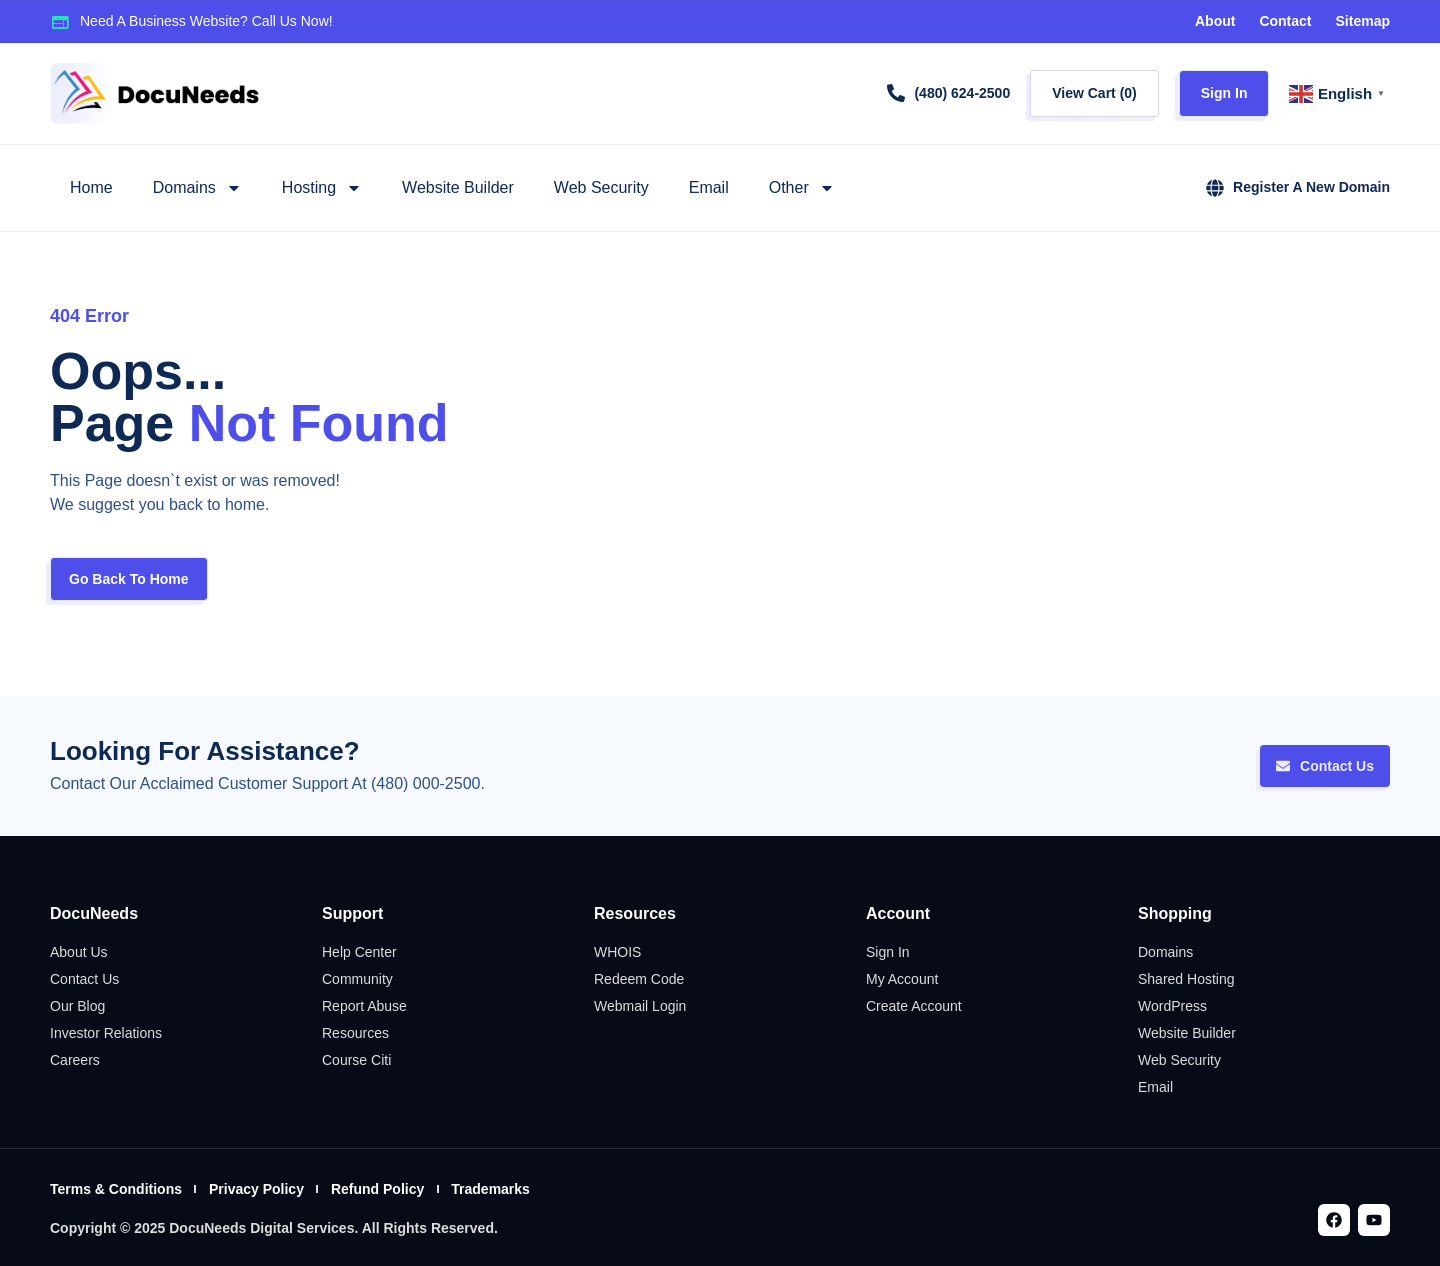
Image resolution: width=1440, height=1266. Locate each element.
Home (91, 187)
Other (802, 188)
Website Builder (458, 187)
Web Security (601, 187)
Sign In (1224, 93)
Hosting (322, 188)
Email (709, 187)
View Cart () (1094, 93)
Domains (197, 188)
